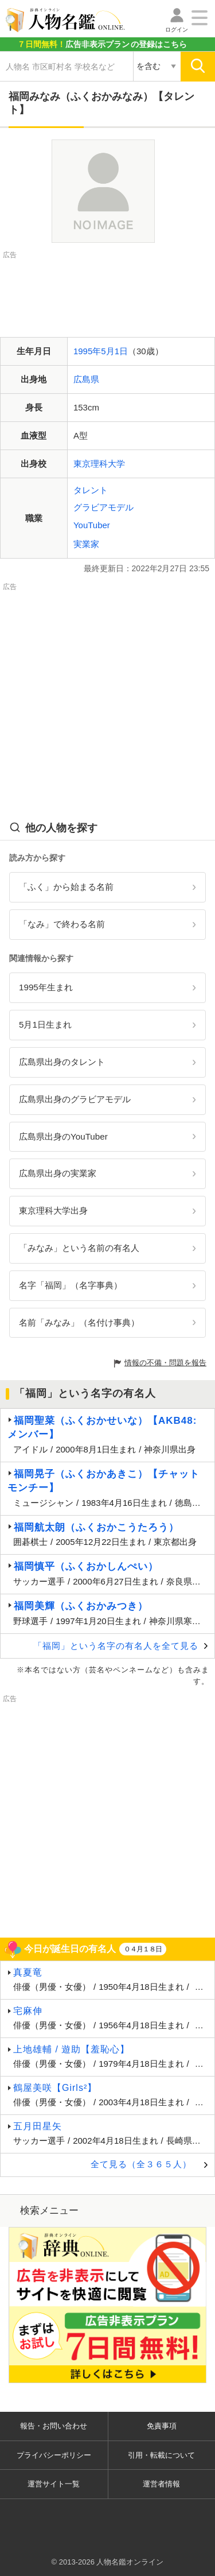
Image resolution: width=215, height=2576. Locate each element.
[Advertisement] (108, 290)
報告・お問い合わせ (53, 2426)
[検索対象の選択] (157, 67)
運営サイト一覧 (54, 2484)
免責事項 (162, 2426)
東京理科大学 (99, 463)
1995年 (87, 351)
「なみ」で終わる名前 (62, 924)
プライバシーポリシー (54, 2455)
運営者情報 (161, 2484)
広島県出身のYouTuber (63, 1136)
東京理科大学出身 (53, 1210)
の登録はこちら (102, 44)
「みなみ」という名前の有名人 (79, 1248)
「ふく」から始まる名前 (66, 887)
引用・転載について (161, 2455)
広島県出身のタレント (62, 1062)
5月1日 (114, 351)
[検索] (198, 67)
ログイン (176, 29)
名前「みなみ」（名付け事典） (79, 1322)
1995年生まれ (46, 987)
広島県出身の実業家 (57, 1173)
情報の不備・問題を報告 (165, 1362)
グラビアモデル (103, 507)
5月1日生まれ (45, 1024)
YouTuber (91, 525)
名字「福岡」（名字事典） (70, 1285)
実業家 (86, 544)
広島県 (86, 379)
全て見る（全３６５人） (141, 2164)
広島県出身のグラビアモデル (75, 1099)
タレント (90, 490)
